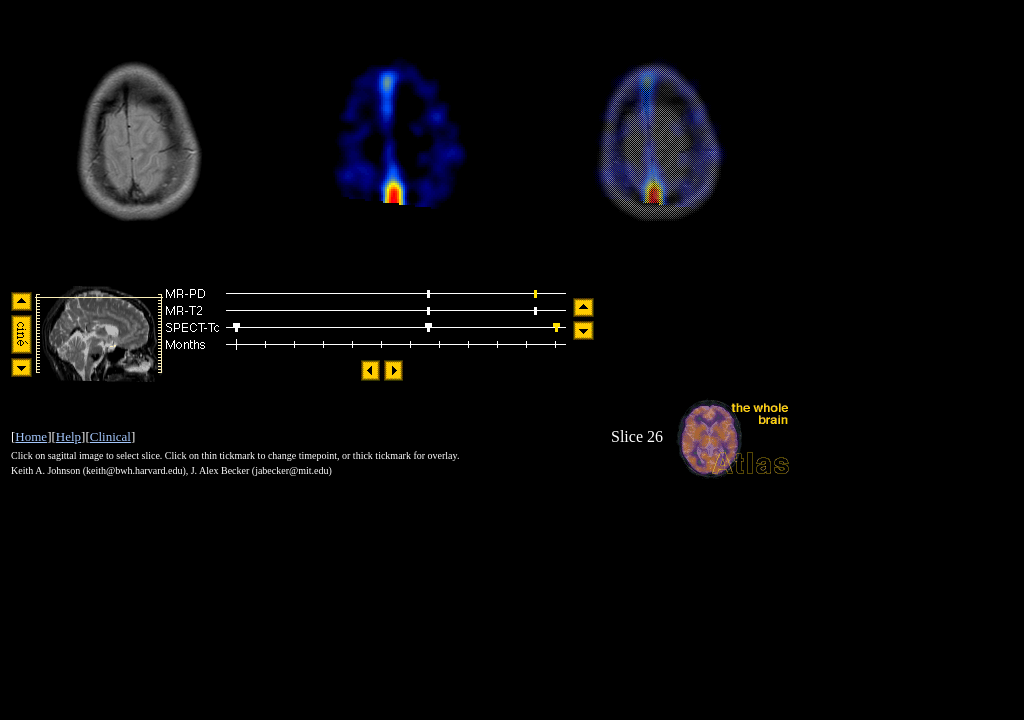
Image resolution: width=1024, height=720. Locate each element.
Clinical (110, 436)
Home (31, 436)
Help (68, 436)
